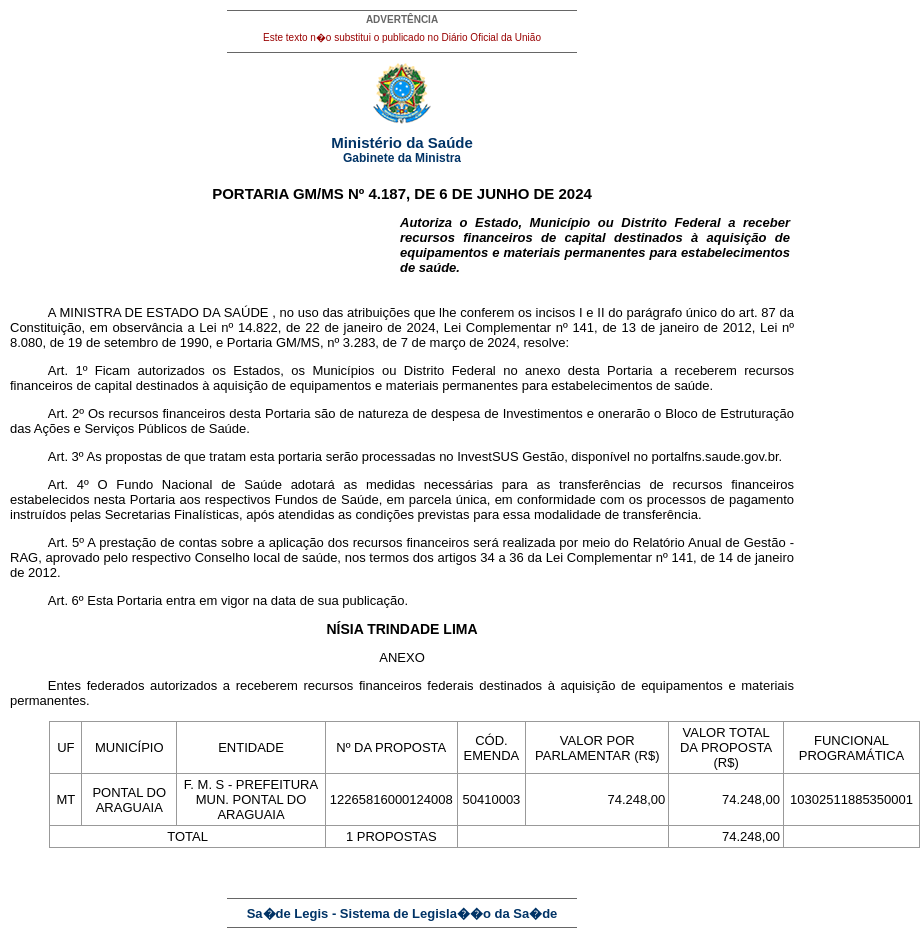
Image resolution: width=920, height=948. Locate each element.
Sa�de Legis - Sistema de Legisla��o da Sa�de (402, 913)
